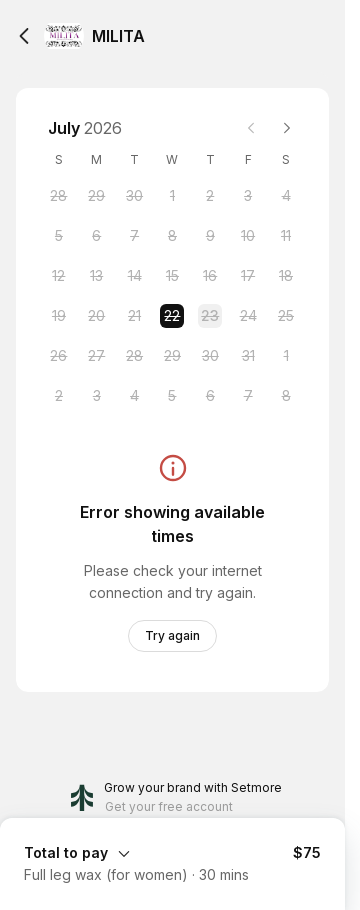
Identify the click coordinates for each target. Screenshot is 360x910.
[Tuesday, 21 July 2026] (135, 316)
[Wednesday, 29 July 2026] (172, 356)
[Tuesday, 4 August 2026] (135, 396)
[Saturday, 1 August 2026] (286, 356)
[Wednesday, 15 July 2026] (172, 276)
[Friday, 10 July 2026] (248, 236)
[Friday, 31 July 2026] (248, 356)
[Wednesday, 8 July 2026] (172, 236)
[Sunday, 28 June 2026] (59, 196)
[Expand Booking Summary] (172, 852)
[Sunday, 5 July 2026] (59, 236)
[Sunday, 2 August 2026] (59, 396)
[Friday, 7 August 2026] (248, 396)
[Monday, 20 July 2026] (97, 316)
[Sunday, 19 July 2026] (59, 316)
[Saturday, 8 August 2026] (286, 396)
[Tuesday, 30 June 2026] (135, 196)
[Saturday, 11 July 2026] (286, 236)
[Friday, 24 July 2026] (248, 316)
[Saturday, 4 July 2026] (286, 196)
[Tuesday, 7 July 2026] (135, 236)
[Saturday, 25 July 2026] (286, 316)
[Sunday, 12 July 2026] (59, 276)
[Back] (24, 36)
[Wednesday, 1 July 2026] (172, 196)
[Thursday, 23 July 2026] (210, 316)
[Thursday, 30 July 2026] (210, 356)
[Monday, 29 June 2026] (97, 196)
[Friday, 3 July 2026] (248, 196)
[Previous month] (251, 128)
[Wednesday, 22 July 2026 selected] (172, 316)
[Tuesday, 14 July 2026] (135, 276)
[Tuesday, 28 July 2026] (135, 356)
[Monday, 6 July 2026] (97, 236)
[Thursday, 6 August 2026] (210, 396)
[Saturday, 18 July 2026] (286, 276)
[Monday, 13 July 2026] (97, 276)
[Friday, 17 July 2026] (248, 276)
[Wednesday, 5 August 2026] (172, 396)
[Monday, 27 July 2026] (97, 356)
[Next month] (287, 128)
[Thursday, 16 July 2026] (210, 276)
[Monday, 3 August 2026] (97, 396)
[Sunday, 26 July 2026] (59, 356)
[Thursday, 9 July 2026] (210, 236)
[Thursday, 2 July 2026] (210, 196)
